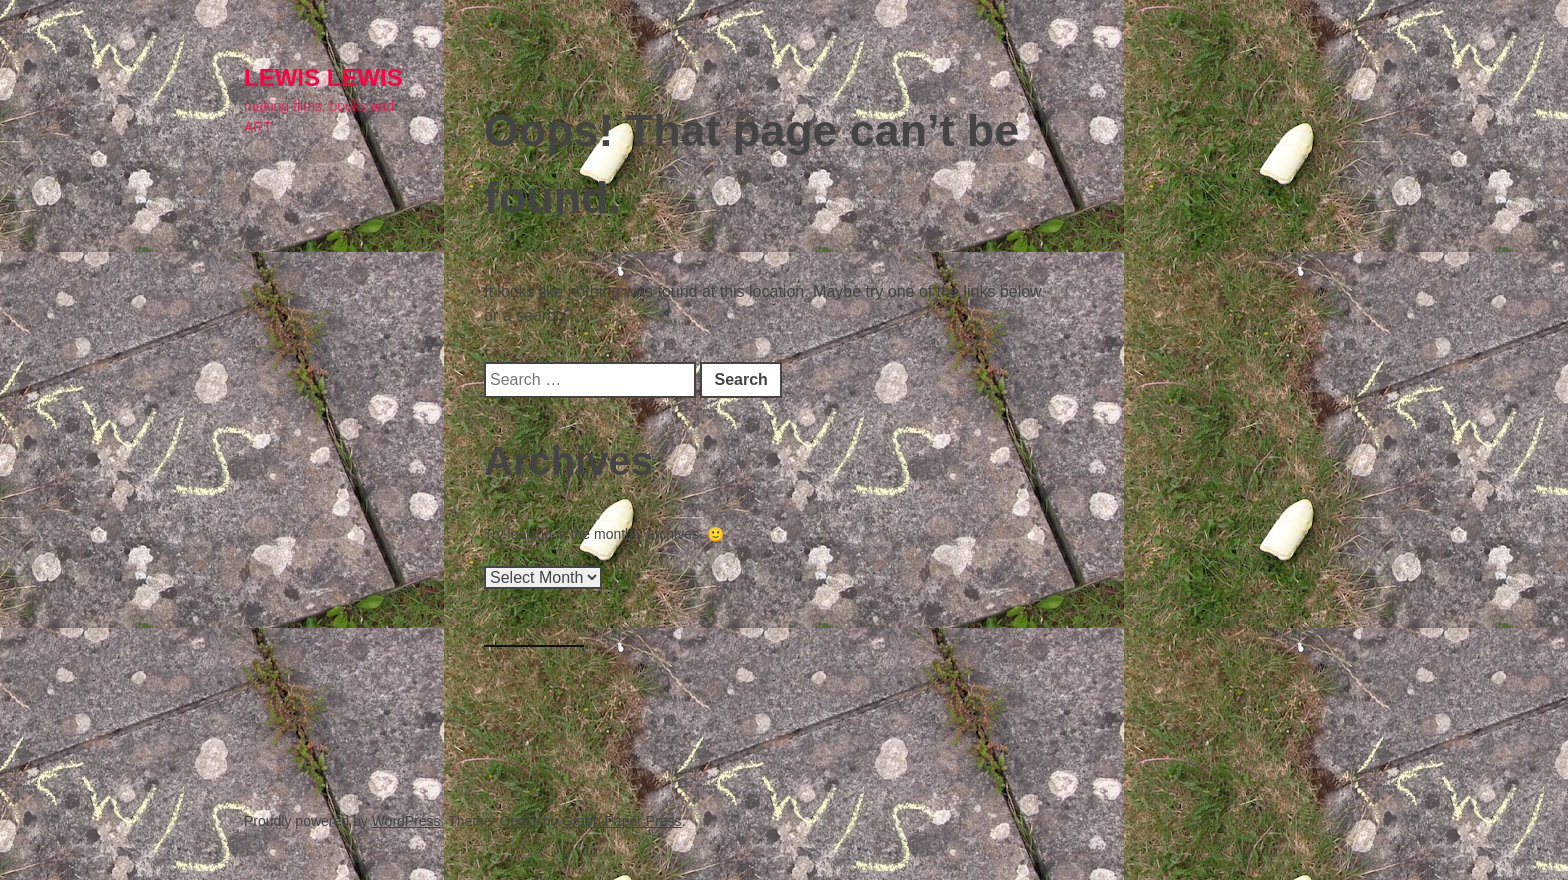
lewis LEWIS (323, 77)
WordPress (406, 821)
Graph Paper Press (622, 821)
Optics (520, 821)
